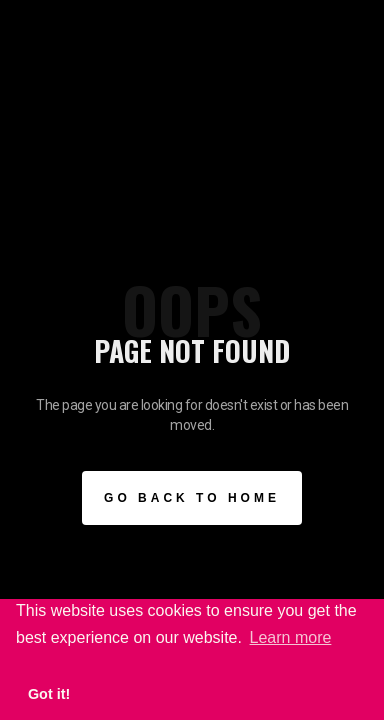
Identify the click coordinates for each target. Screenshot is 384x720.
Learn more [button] (291, 637)
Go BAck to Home (192, 498)
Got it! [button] (49, 694)
